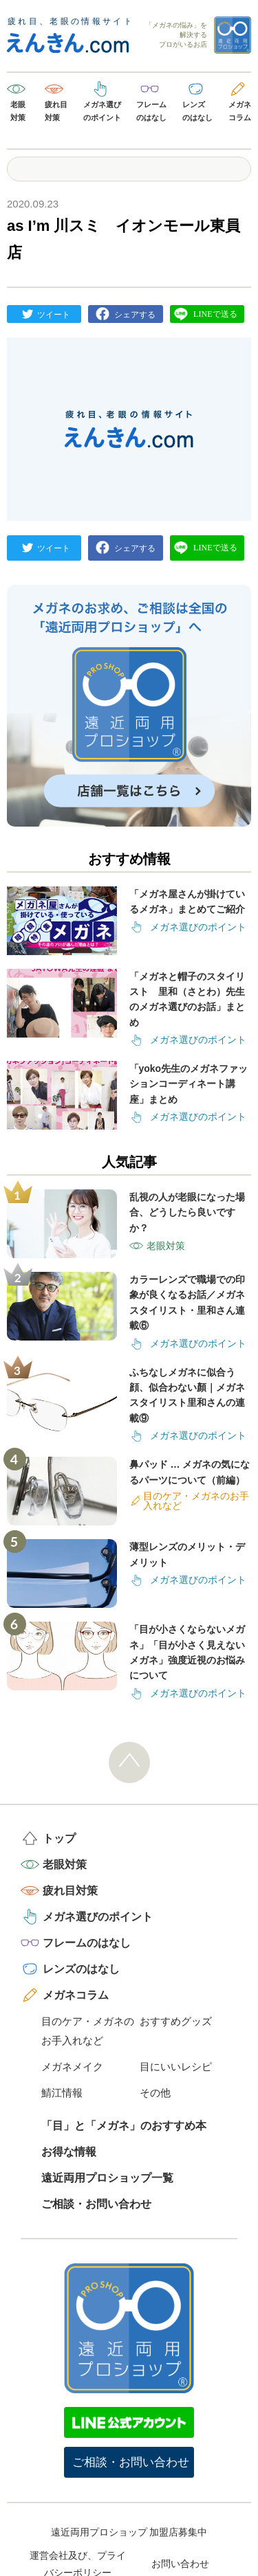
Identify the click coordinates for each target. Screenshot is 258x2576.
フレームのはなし (151, 111)
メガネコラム (239, 111)
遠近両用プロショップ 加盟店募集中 (129, 2532)
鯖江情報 (62, 2092)
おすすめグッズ (176, 2021)
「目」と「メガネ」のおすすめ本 (123, 2125)
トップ (59, 1838)
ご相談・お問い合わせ (96, 2204)
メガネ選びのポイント (102, 111)
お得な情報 (68, 2152)
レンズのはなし (197, 111)
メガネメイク (72, 2066)
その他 (155, 2092)
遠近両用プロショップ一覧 (107, 2178)
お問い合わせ (180, 2563)
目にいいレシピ (176, 2066)
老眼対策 (17, 111)
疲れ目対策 (56, 111)
